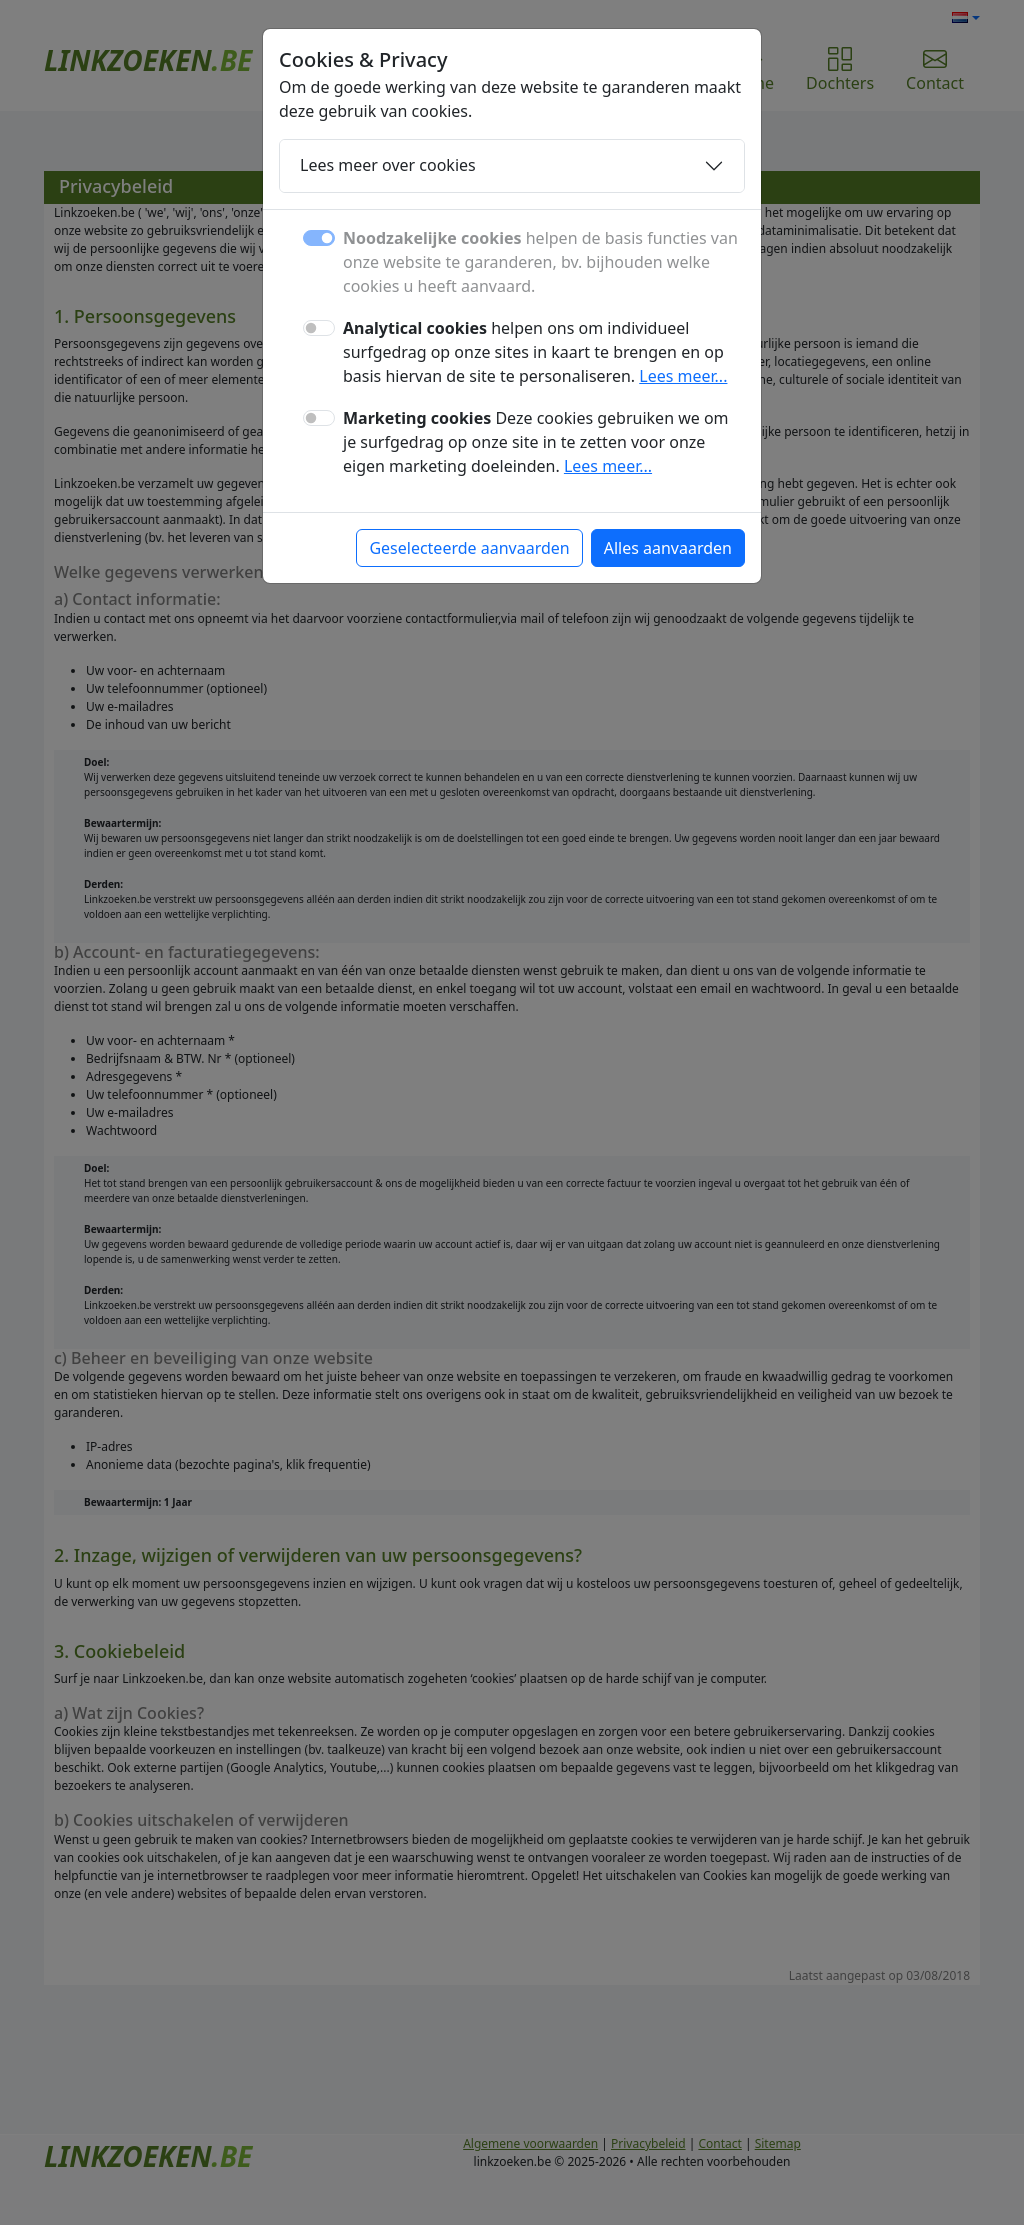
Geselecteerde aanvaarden (469, 548)
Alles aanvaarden (668, 548)
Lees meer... (683, 376)
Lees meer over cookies (388, 165)
